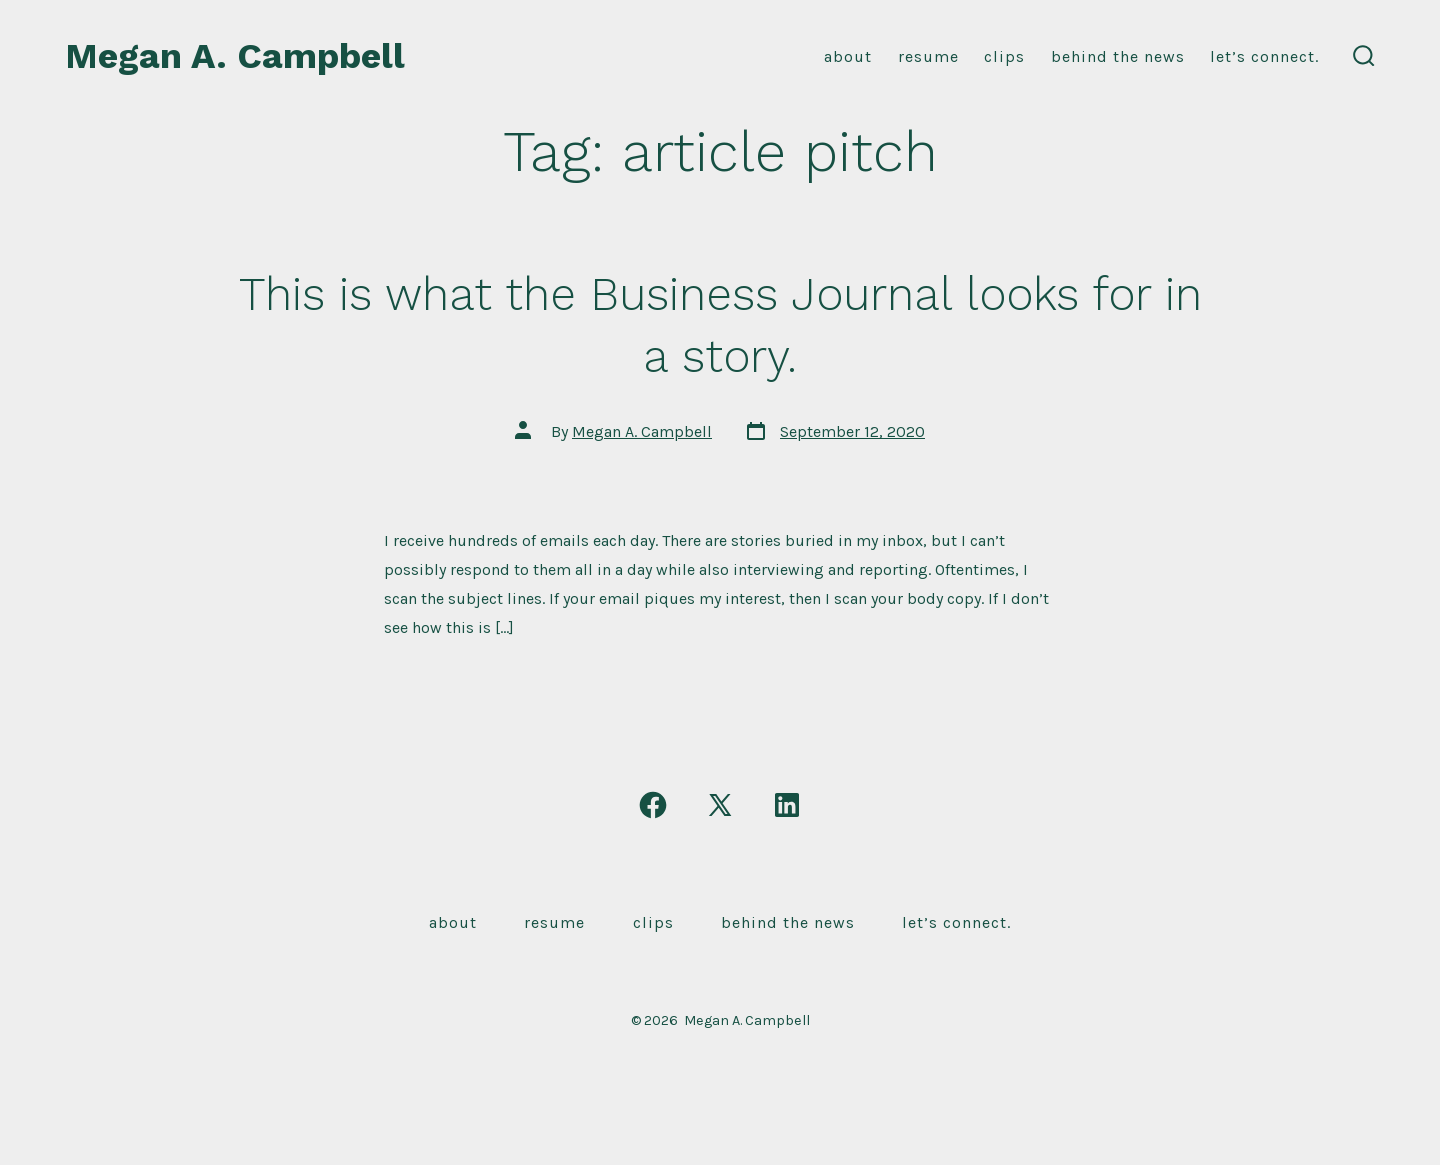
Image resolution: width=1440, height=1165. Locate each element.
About (848, 56)
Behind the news (1118, 56)
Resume (554, 922)
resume (928, 56)
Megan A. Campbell (642, 431)
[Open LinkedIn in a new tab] (787, 805)
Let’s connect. (1264, 56)
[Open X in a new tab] (720, 805)
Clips (1004, 56)
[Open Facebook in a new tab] (653, 805)
